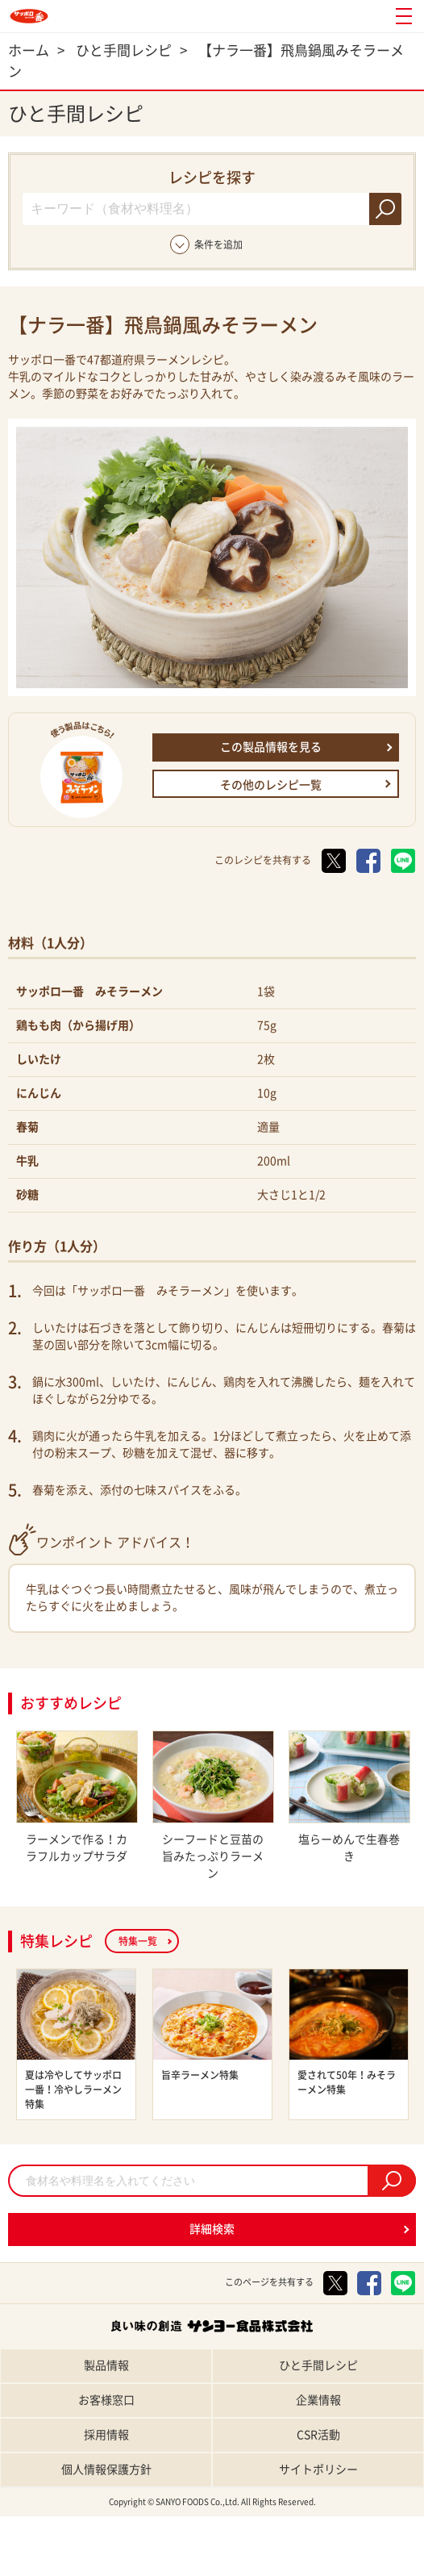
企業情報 (318, 2400)
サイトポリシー (318, 2469)
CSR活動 (318, 2434)
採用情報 (106, 2434)
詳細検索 (212, 2229)
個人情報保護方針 (106, 2469)
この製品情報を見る (271, 747)
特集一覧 (137, 1941)
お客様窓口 (106, 2400)
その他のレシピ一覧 (271, 785)
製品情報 (106, 2365)
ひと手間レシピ (318, 2365)
